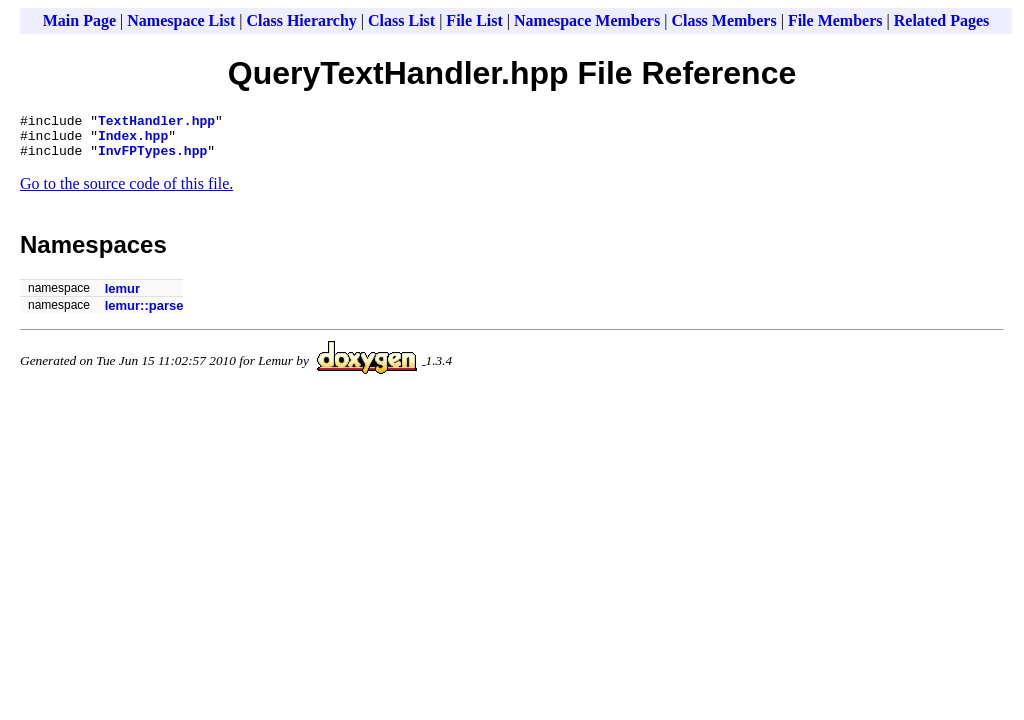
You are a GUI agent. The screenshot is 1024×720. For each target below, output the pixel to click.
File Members (835, 20)
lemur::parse (144, 314)
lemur (122, 297)
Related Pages (942, 20)
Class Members (723, 20)
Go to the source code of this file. (126, 192)
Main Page (79, 20)
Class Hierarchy (301, 20)
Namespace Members (587, 20)
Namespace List (181, 20)
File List (474, 20)
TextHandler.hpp (156, 123)
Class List (401, 20)
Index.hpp (133, 141)
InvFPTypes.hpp (152, 159)
